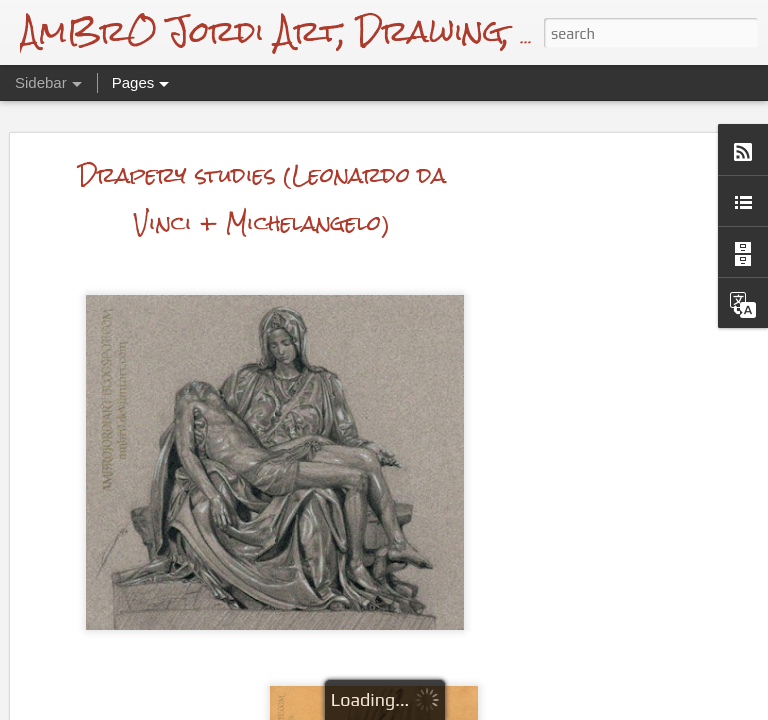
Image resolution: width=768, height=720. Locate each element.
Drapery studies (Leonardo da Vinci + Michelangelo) (262, 112)
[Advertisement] (596, 390)
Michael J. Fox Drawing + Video (163, 662)
